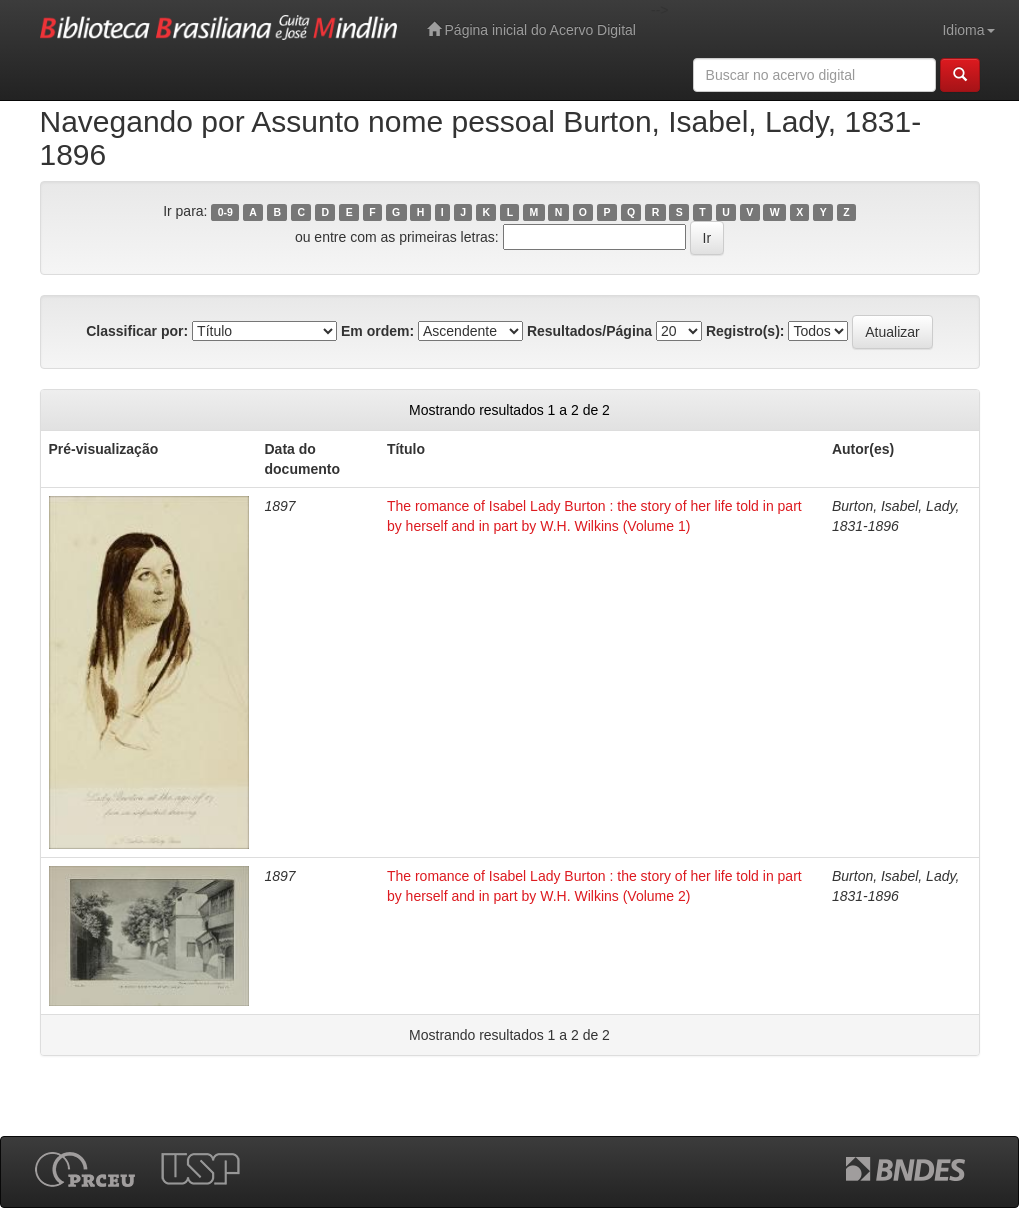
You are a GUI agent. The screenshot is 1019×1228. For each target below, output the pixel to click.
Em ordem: (377, 331)
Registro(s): (745, 331)
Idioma (968, 30)
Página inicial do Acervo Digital (531, 29)
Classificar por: (137, 331)
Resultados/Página (589, 331)
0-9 (225, 212)
